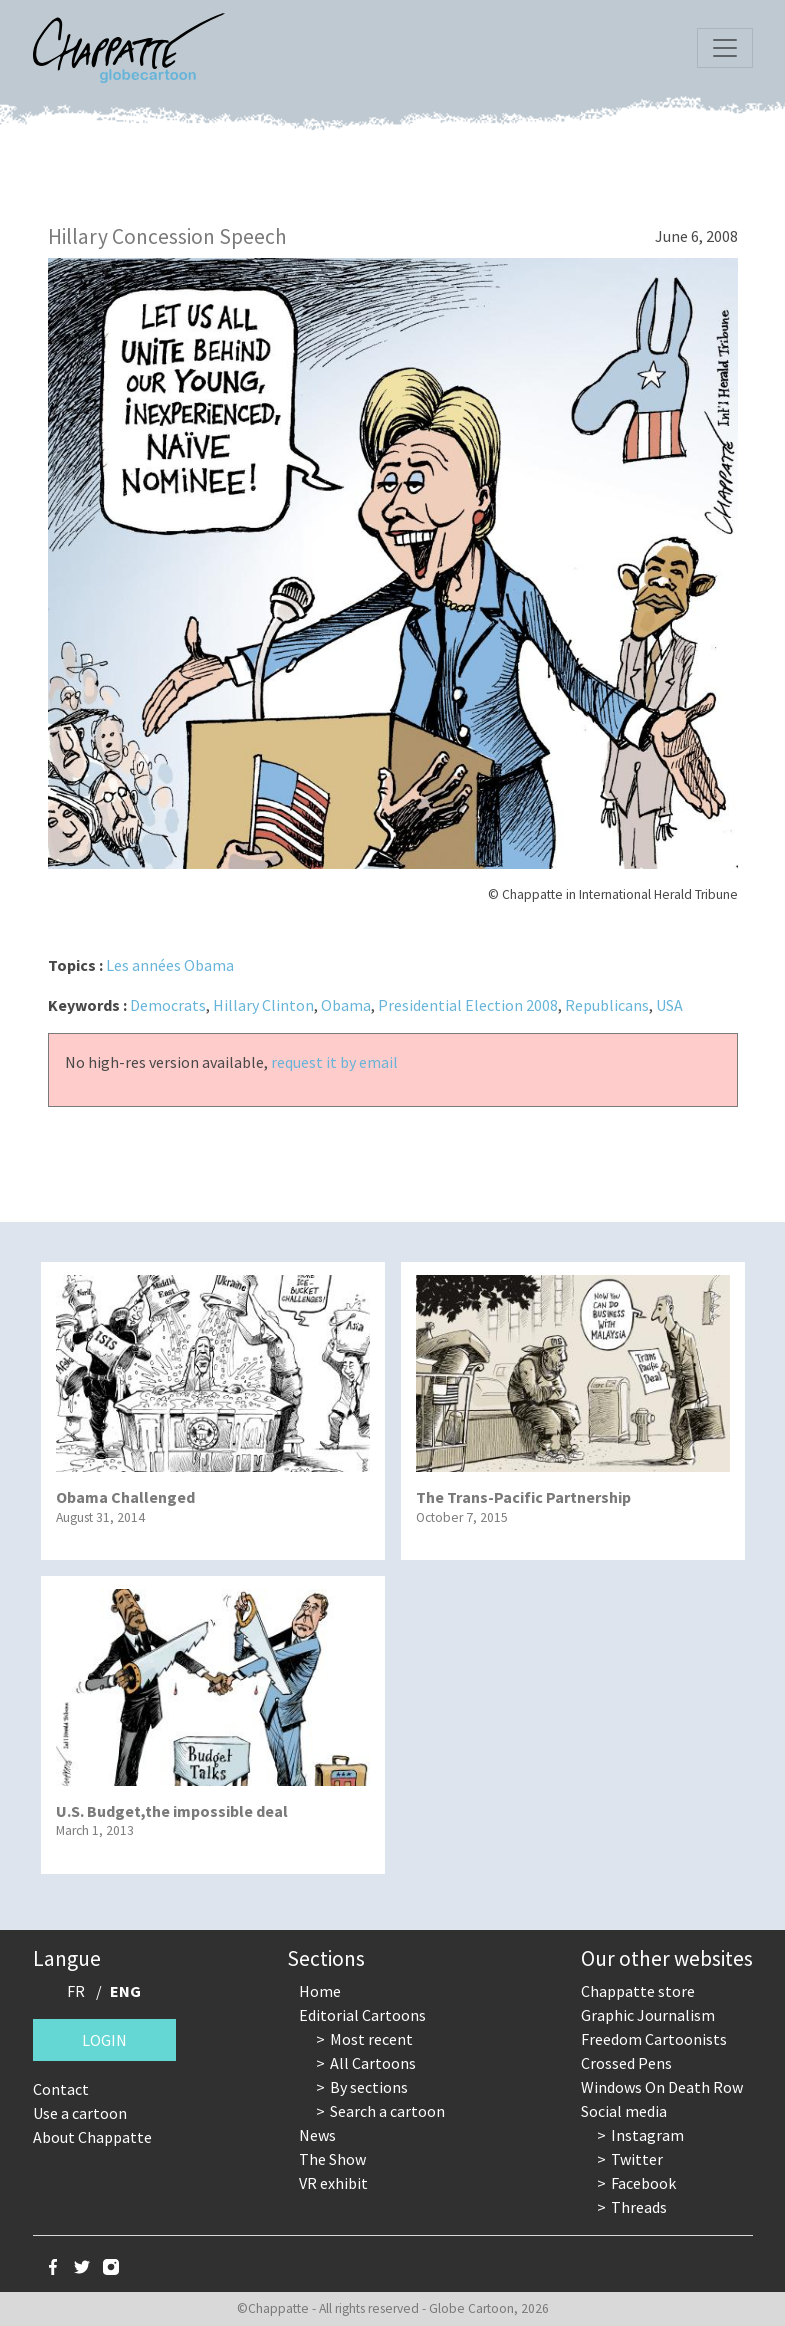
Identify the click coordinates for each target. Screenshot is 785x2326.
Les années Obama (170, 965)
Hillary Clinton (263, 1005)
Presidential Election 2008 (468, 1005)
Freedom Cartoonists (654, 2039)
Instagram (647, 2135)
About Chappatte (92, 2137)
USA (669, 1005)
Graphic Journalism (648, 2015)
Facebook (643, 2183)
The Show (332, 2159)
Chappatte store (638, 1991)
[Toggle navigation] (725, 48)
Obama (346, 1005)
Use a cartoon (80, 2113)
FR (76, 1991)
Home (320, 1991)
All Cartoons (373, 2063)
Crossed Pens (626, 2063)
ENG (125, 1991)
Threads (639, 2207)
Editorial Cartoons (362, 2015)
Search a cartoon (387, 2111)
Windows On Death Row (662, 2087)
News (317, 2135)
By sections (369, 2087)
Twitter (637, 2159)
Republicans (607, 1005)
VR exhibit (333, 2183)
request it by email (334, 1062)
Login (104, 2040)
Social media (624, 2111)
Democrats (168, 1005)
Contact (61, 2089)
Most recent (371, 2039)
